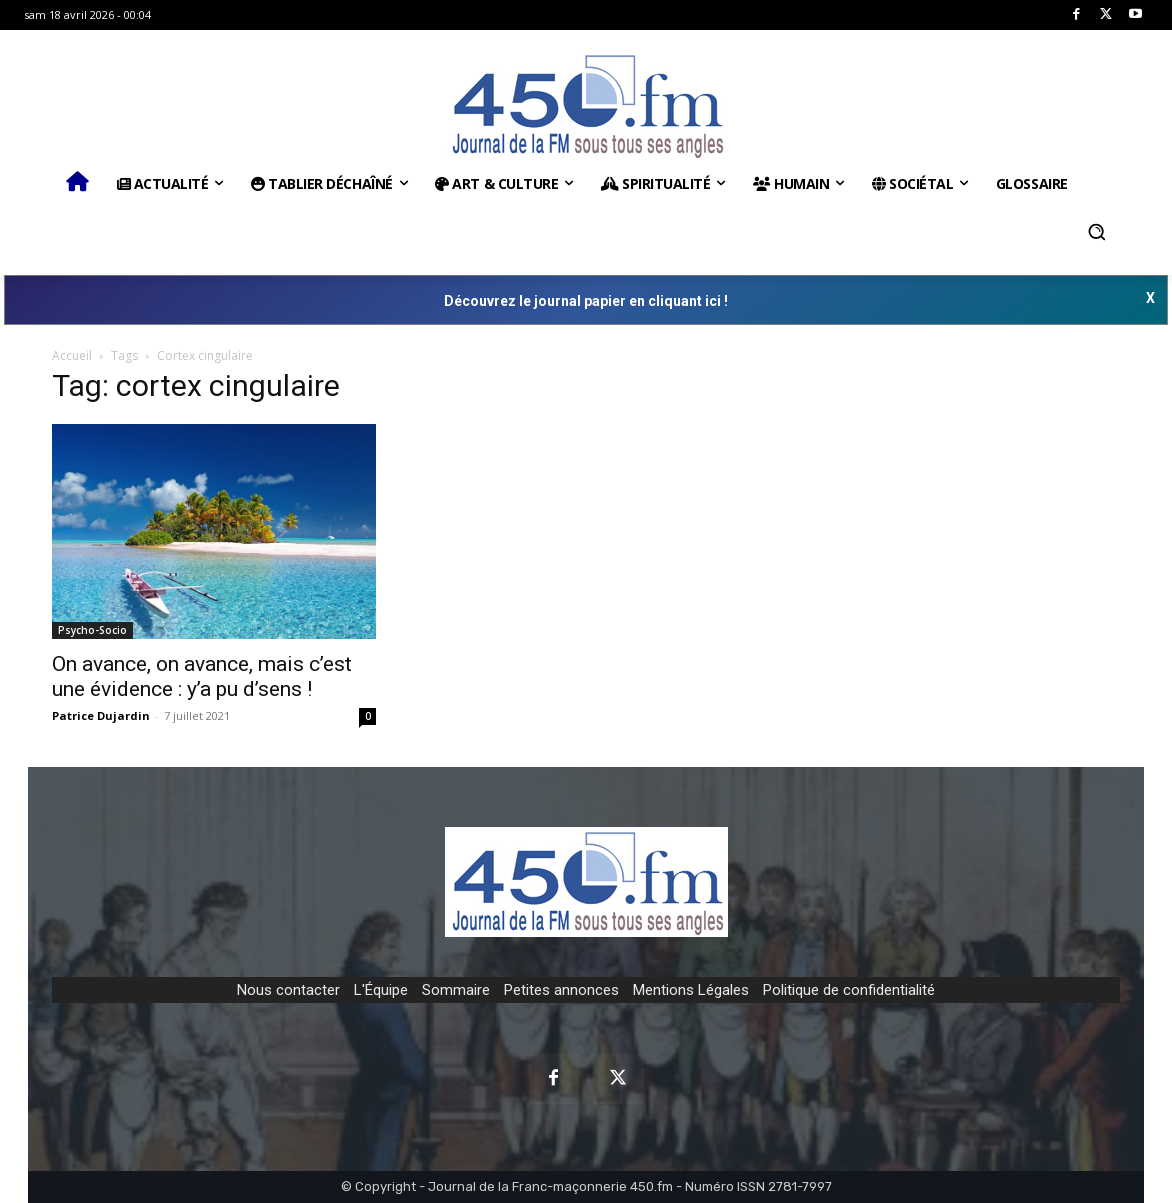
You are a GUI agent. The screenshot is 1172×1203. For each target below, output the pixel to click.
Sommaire (456, 990)
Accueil (72, 355)
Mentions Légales (691, 990)
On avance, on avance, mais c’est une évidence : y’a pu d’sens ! (202, 676)
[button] (1097, 232)
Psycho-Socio (92, 630)
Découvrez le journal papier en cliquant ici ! (586, 301)
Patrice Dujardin (101, 715)
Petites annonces (561, 990)
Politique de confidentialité (849, 990)
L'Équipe (381, 990)
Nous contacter (288, 990)
